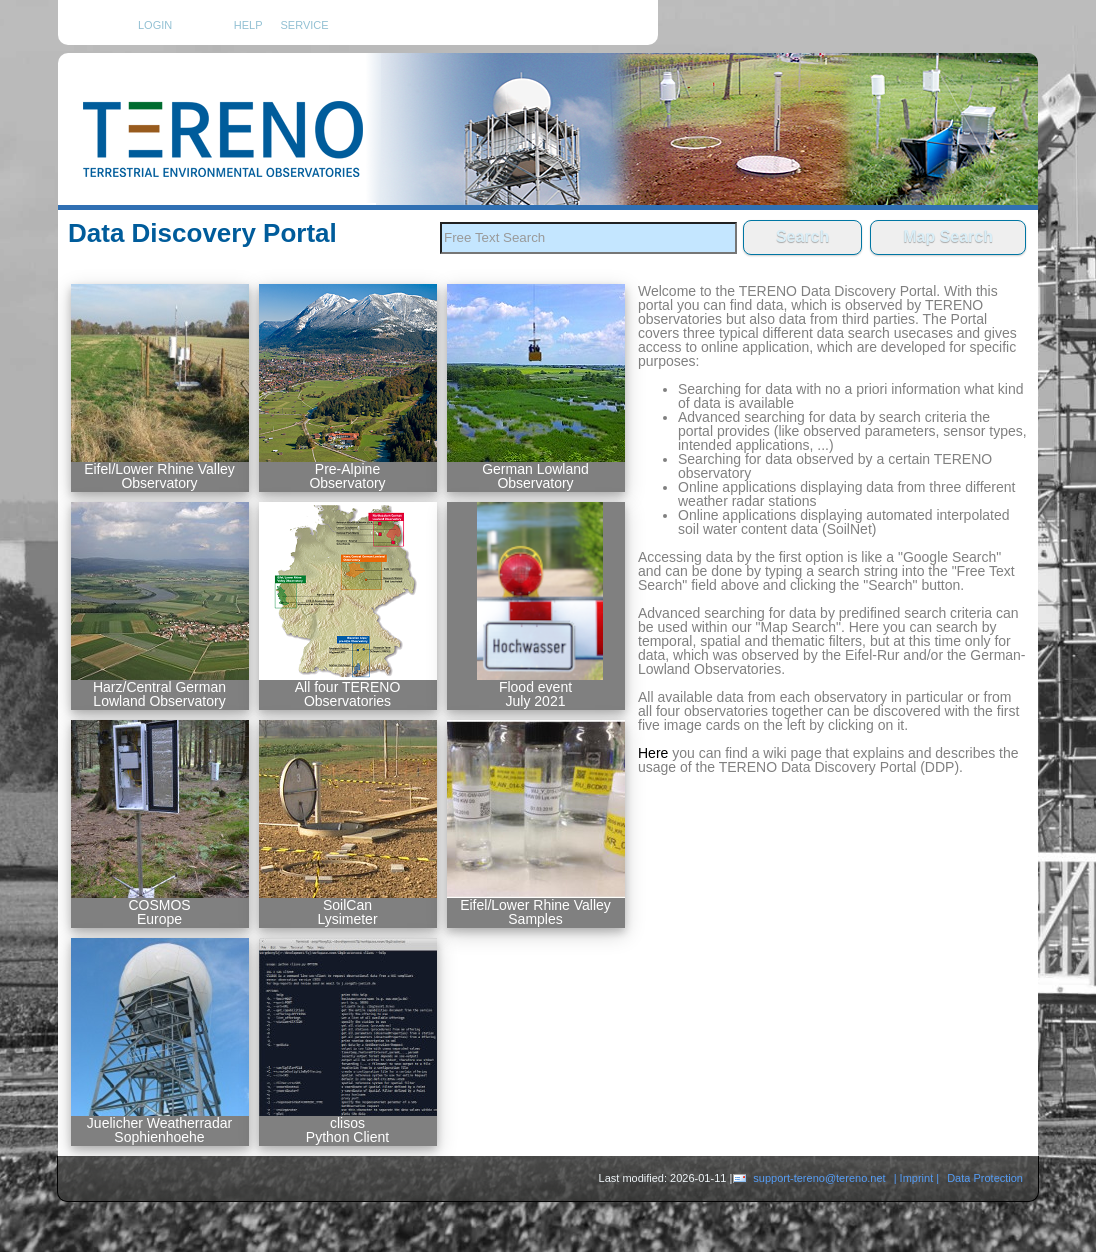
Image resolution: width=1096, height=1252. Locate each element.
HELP (248, 25)
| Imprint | (916, 1178)
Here (653, 753)
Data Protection (985, 1178)
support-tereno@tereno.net (819, 1178)
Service (305, 25)
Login (155, 25)
